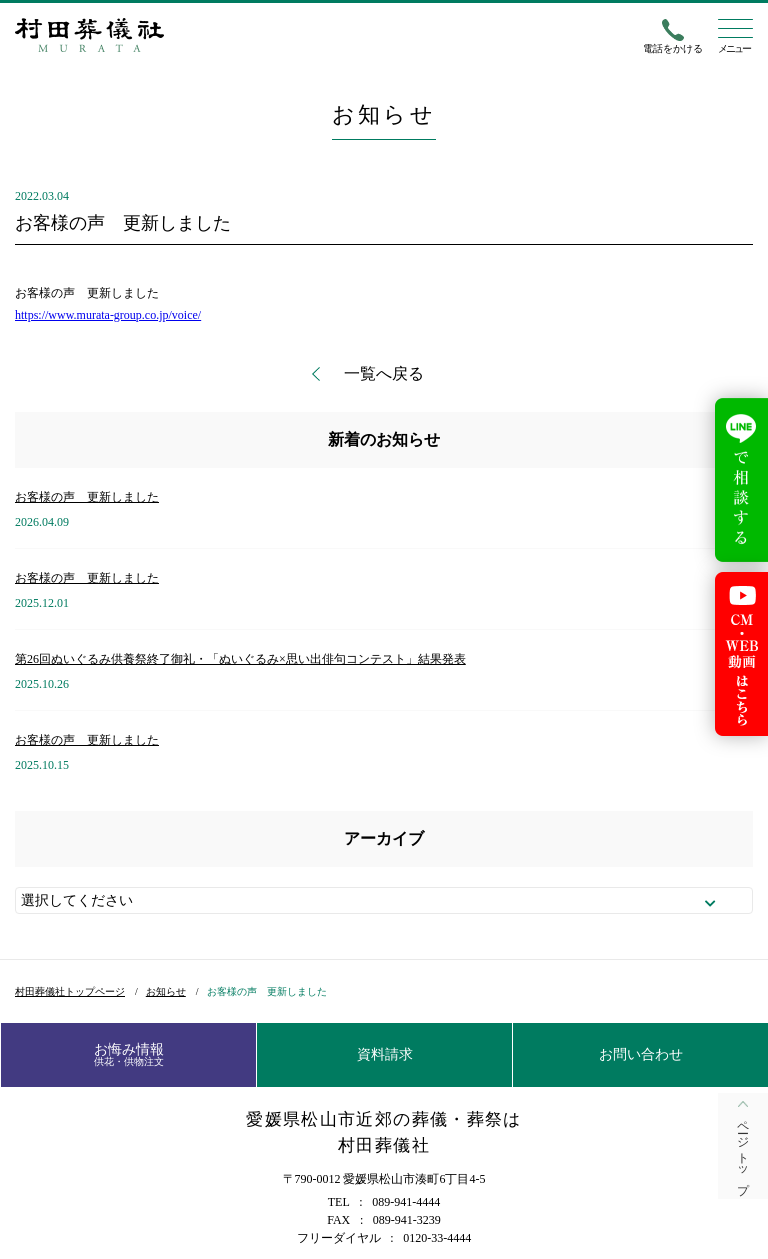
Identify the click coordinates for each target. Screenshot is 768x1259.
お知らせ (166, 991)
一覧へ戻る (384, 374)
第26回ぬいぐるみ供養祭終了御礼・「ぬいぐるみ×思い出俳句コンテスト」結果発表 (240, 659)
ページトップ (743, 1151)
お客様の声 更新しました (87, 497)
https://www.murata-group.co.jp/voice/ (108, 315)
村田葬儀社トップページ (70, 991)
